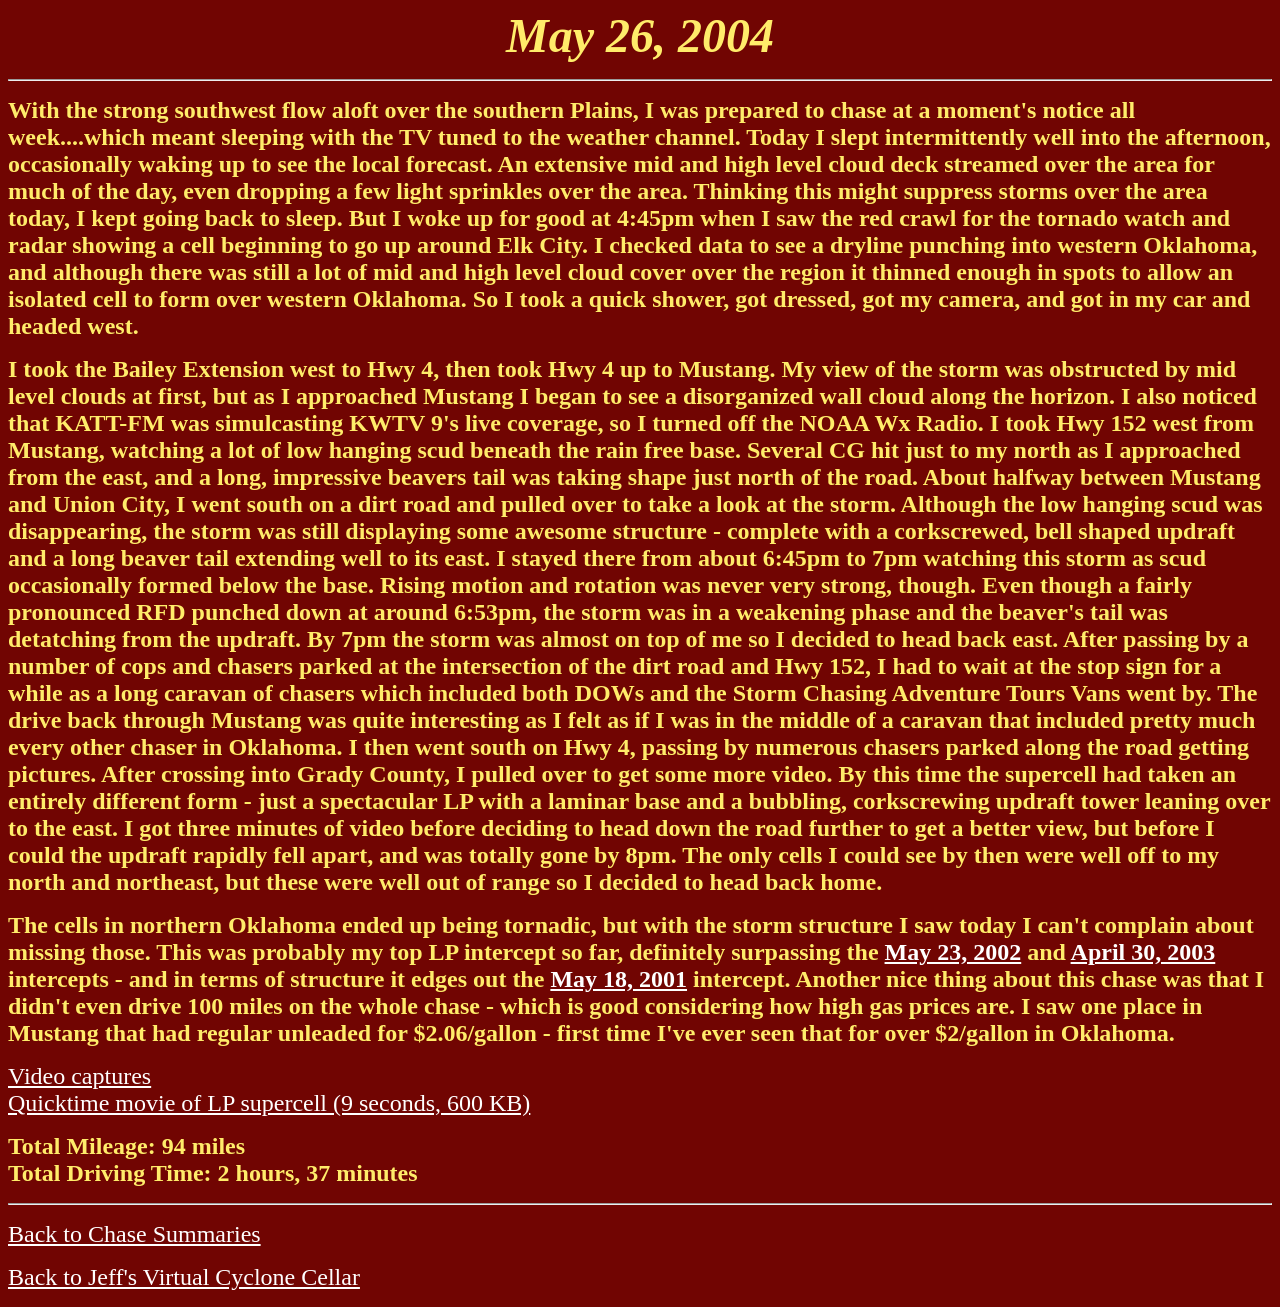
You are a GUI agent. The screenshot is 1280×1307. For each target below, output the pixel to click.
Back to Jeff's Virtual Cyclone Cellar (184, 1277)
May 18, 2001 (618, 979)
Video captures (79, 1076)
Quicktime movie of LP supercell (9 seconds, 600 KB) (269, 1103)
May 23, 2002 (953, 952)
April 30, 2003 (1143, 952)
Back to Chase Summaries (134, 1234)
